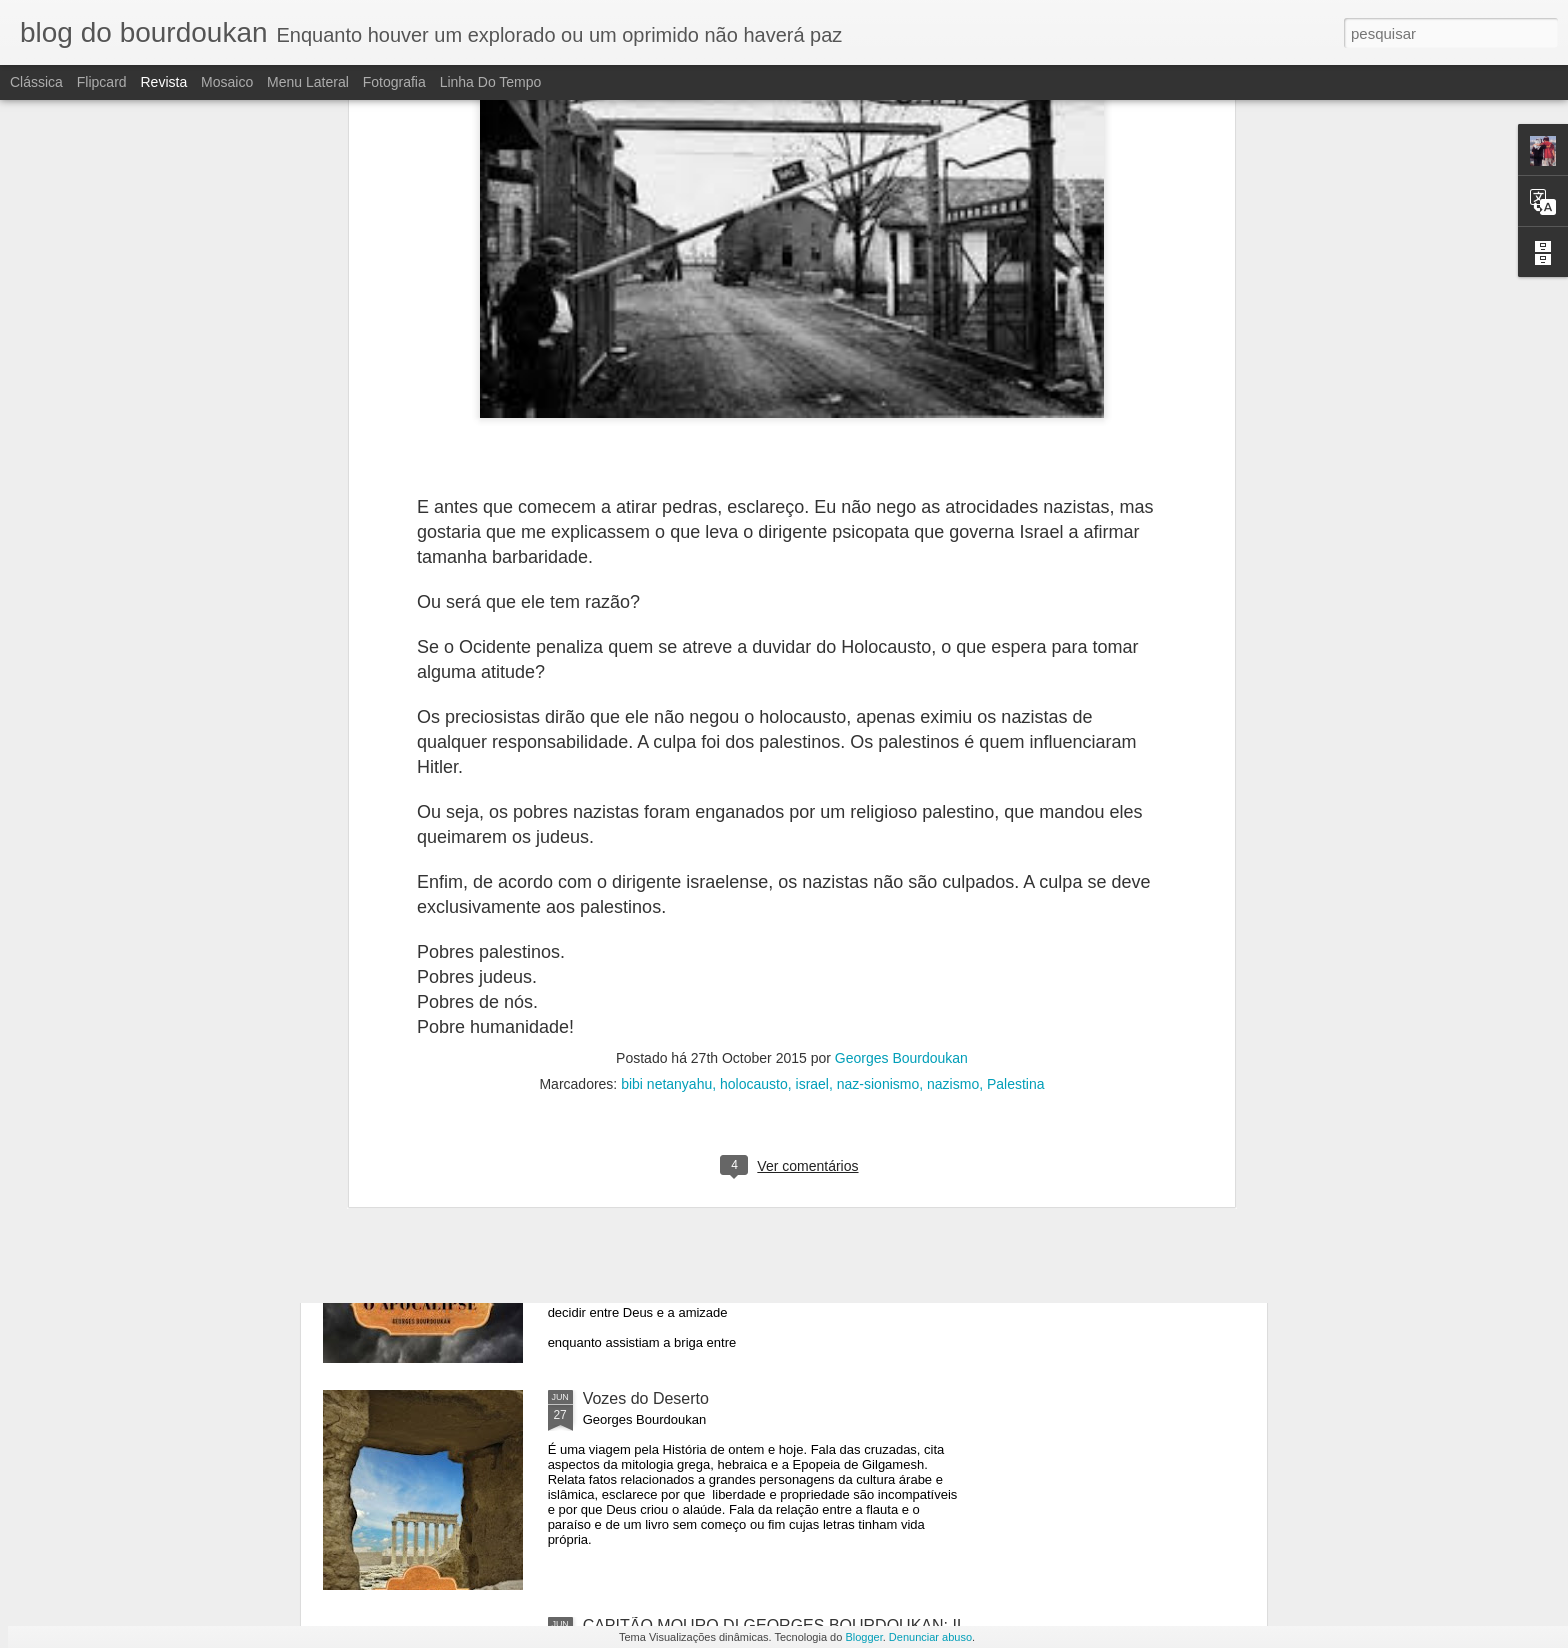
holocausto (754, 628)
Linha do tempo (491, 82)
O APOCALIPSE (641, 1171)
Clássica (36, 82)
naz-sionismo (878, 628)
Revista (163, 82)
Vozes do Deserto (646, 1398)
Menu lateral (308, 82)
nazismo (953, 628)
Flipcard (102, 82)
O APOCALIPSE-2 (649, 944)
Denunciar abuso (930, 1637)
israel (812, 628)
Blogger (863, 1637)
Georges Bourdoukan (901, 602)
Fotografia (394, 82)
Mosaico (227, 82)
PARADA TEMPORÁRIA (445, 857)
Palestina (1016, 628)
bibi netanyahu (666, 628)
